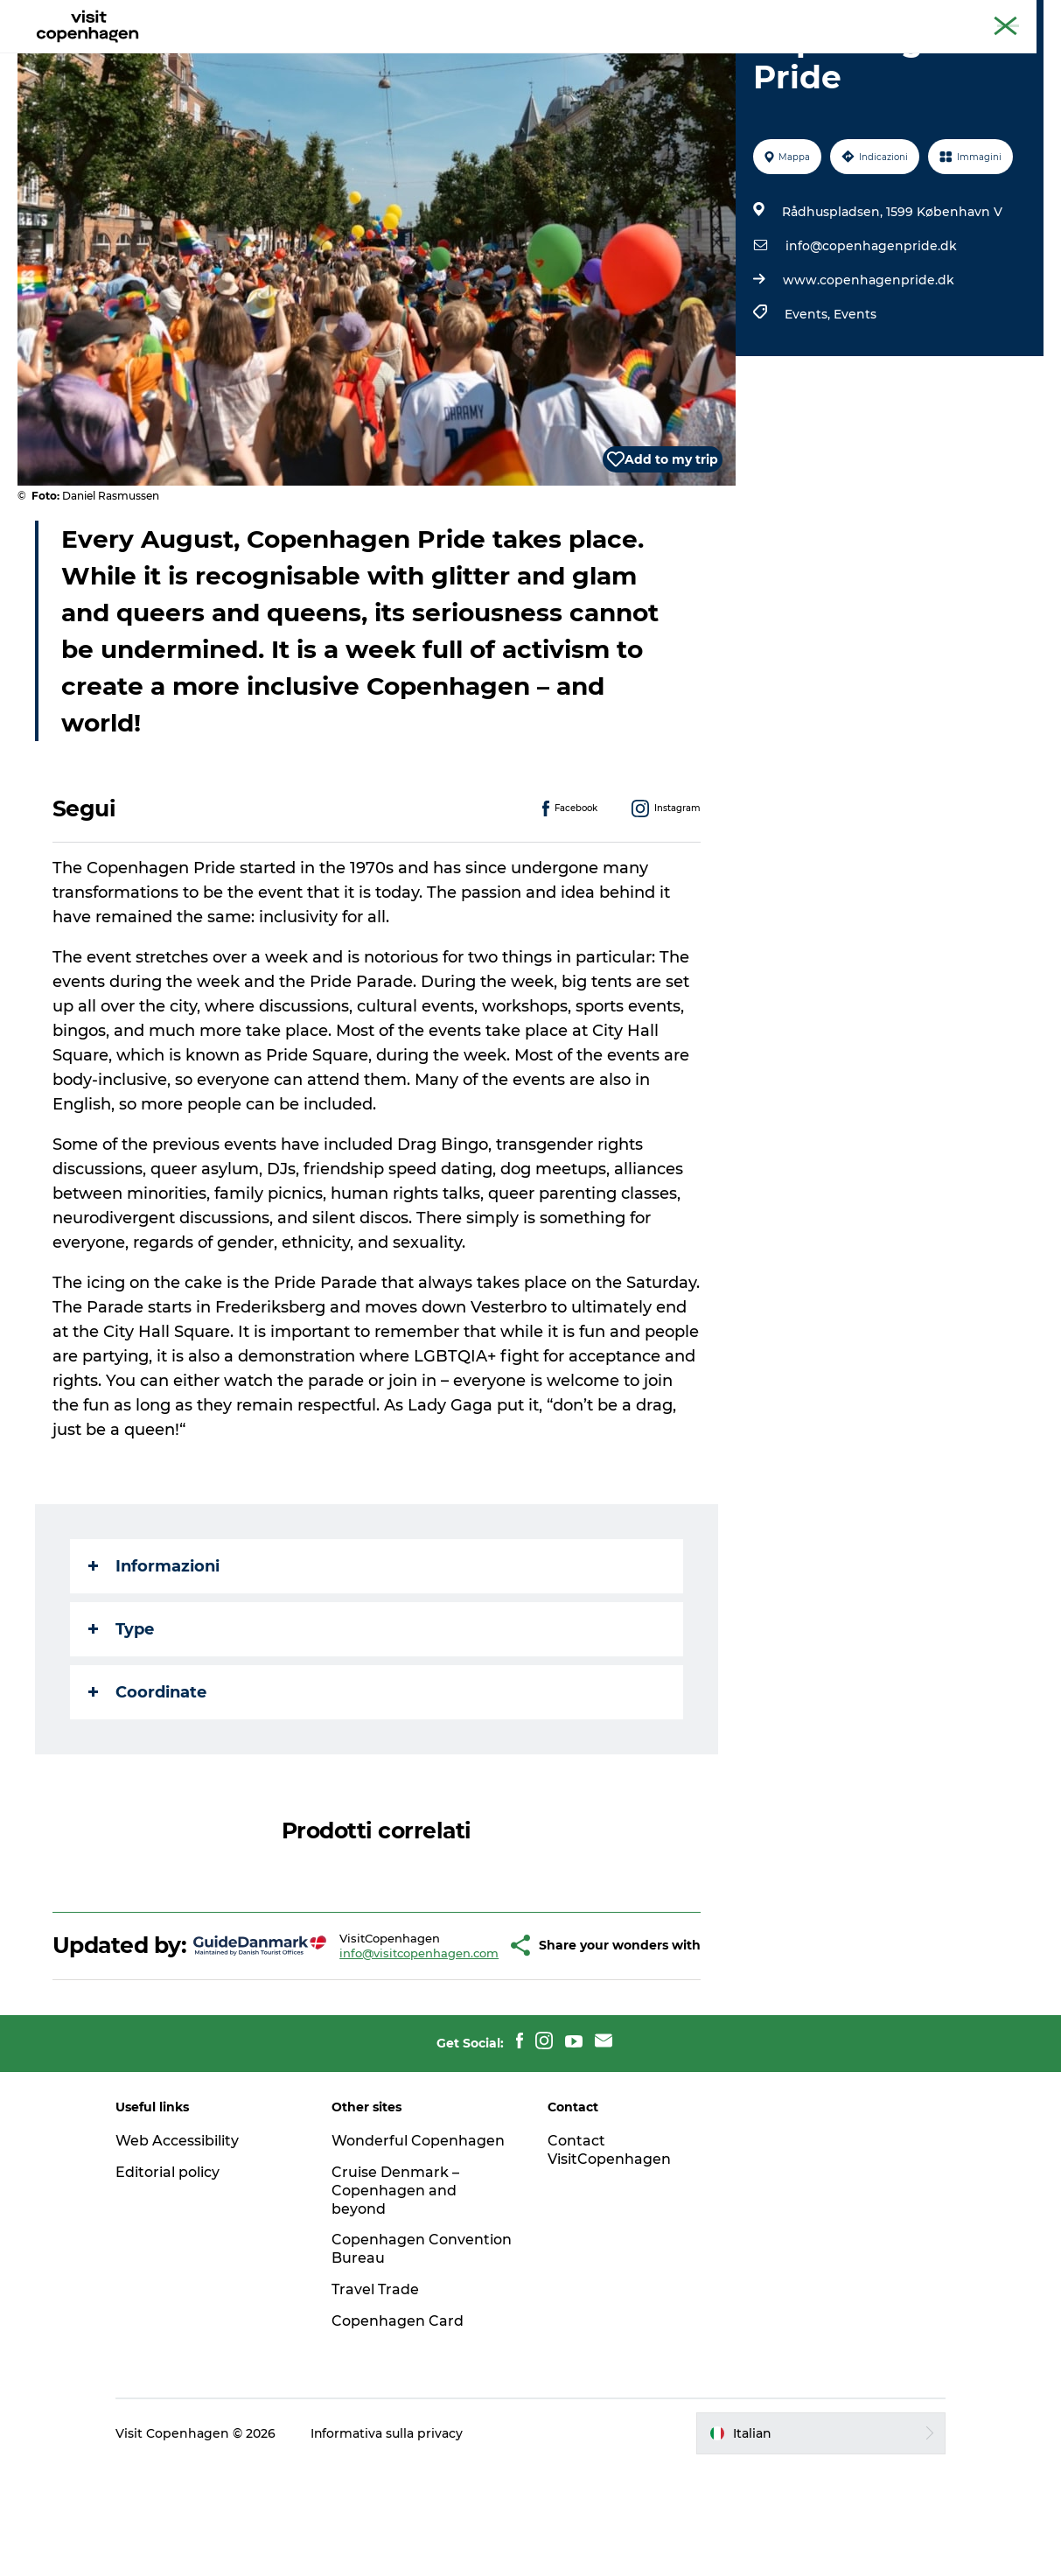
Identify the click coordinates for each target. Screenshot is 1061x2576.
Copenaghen (899, 16)
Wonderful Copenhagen (419, 2249)
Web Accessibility (179, 2249)
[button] (474, 2041)
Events (855, 397)
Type (121, 1712)
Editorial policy (170, 2280)
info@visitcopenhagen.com (377, 2048)
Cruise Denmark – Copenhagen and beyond (397, 2299)
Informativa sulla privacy (389, 2542)
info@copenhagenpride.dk (871, 329)
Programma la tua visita (634, 56)
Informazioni (154, 1649)
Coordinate (147, 1775)
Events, (809, 397)
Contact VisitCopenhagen (610, 2258)
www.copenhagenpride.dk (868, 363)
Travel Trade (377, 2398)
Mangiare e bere (475, 56)
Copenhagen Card (997, 16)
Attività (371, 56)
